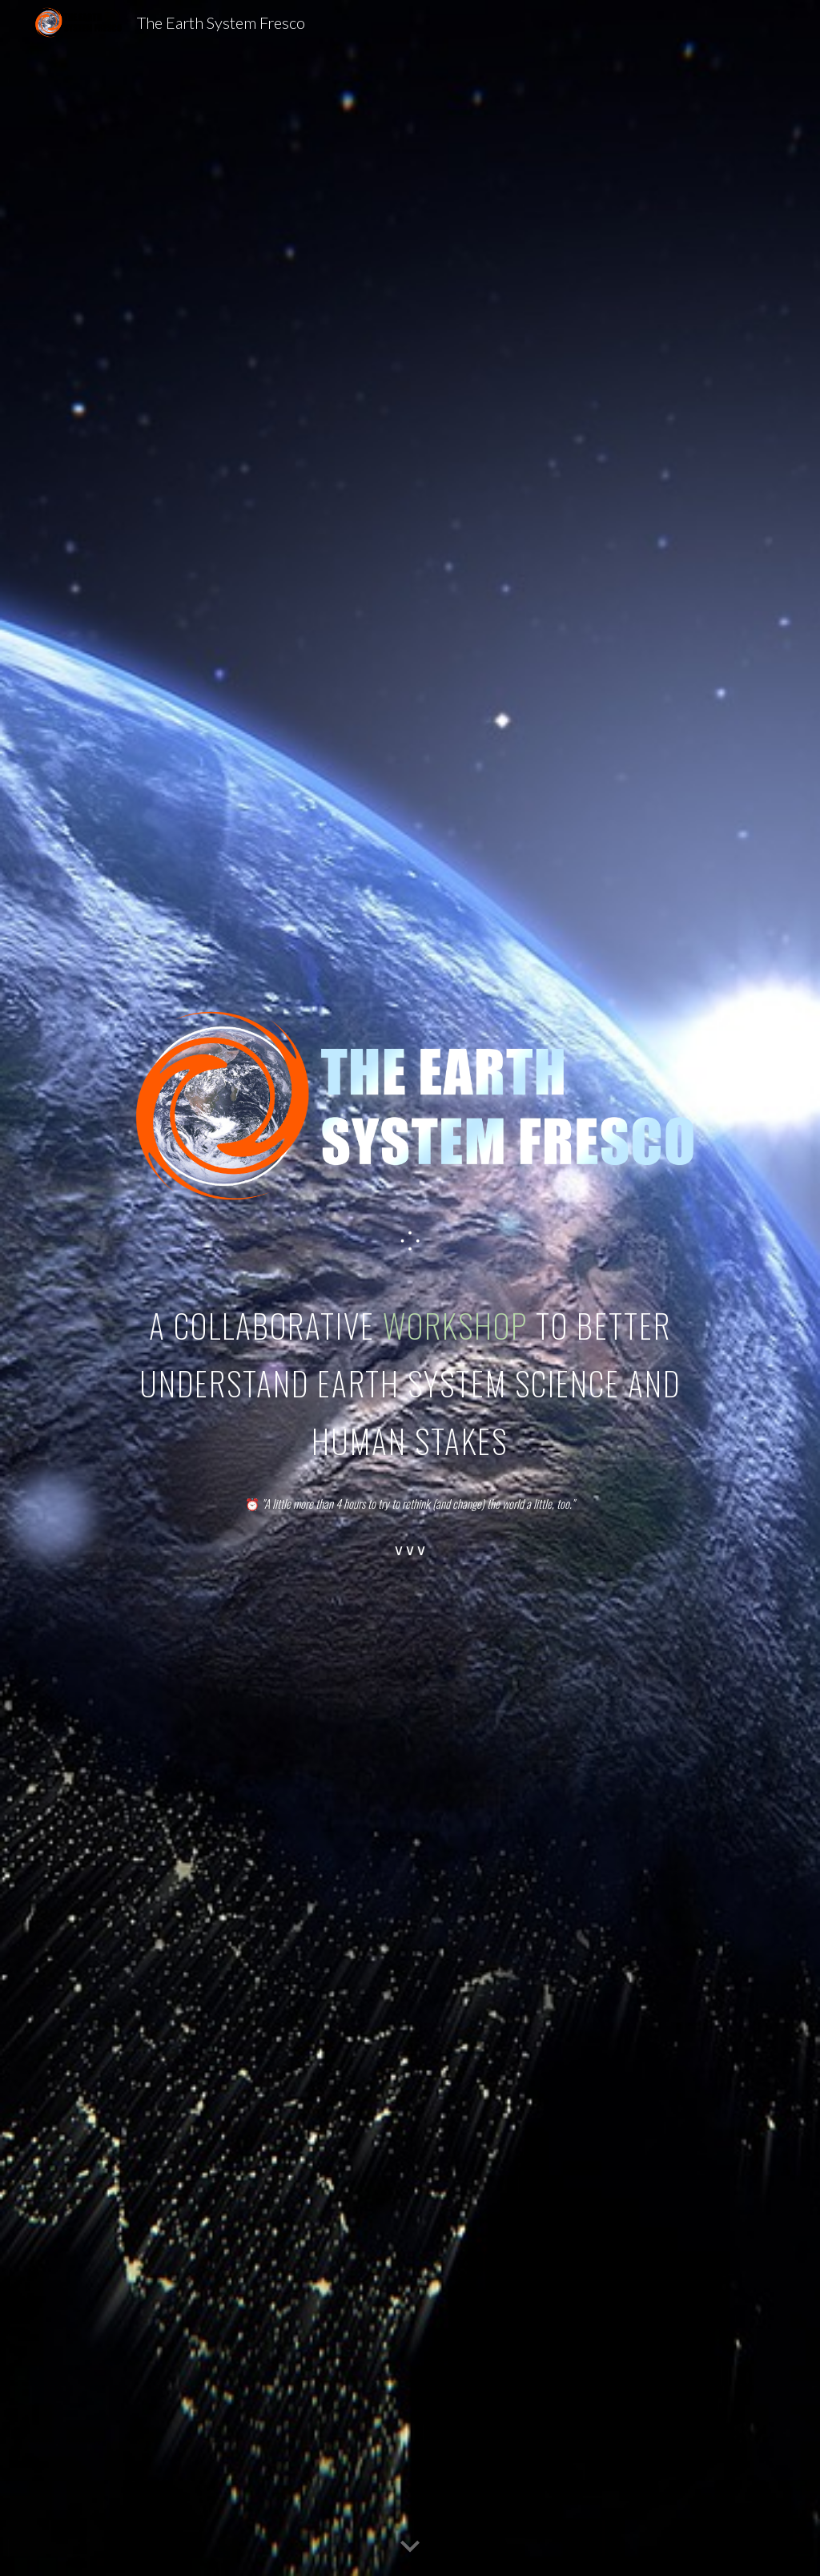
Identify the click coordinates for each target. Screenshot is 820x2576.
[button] (410, 2547)
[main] (410, 1241)
